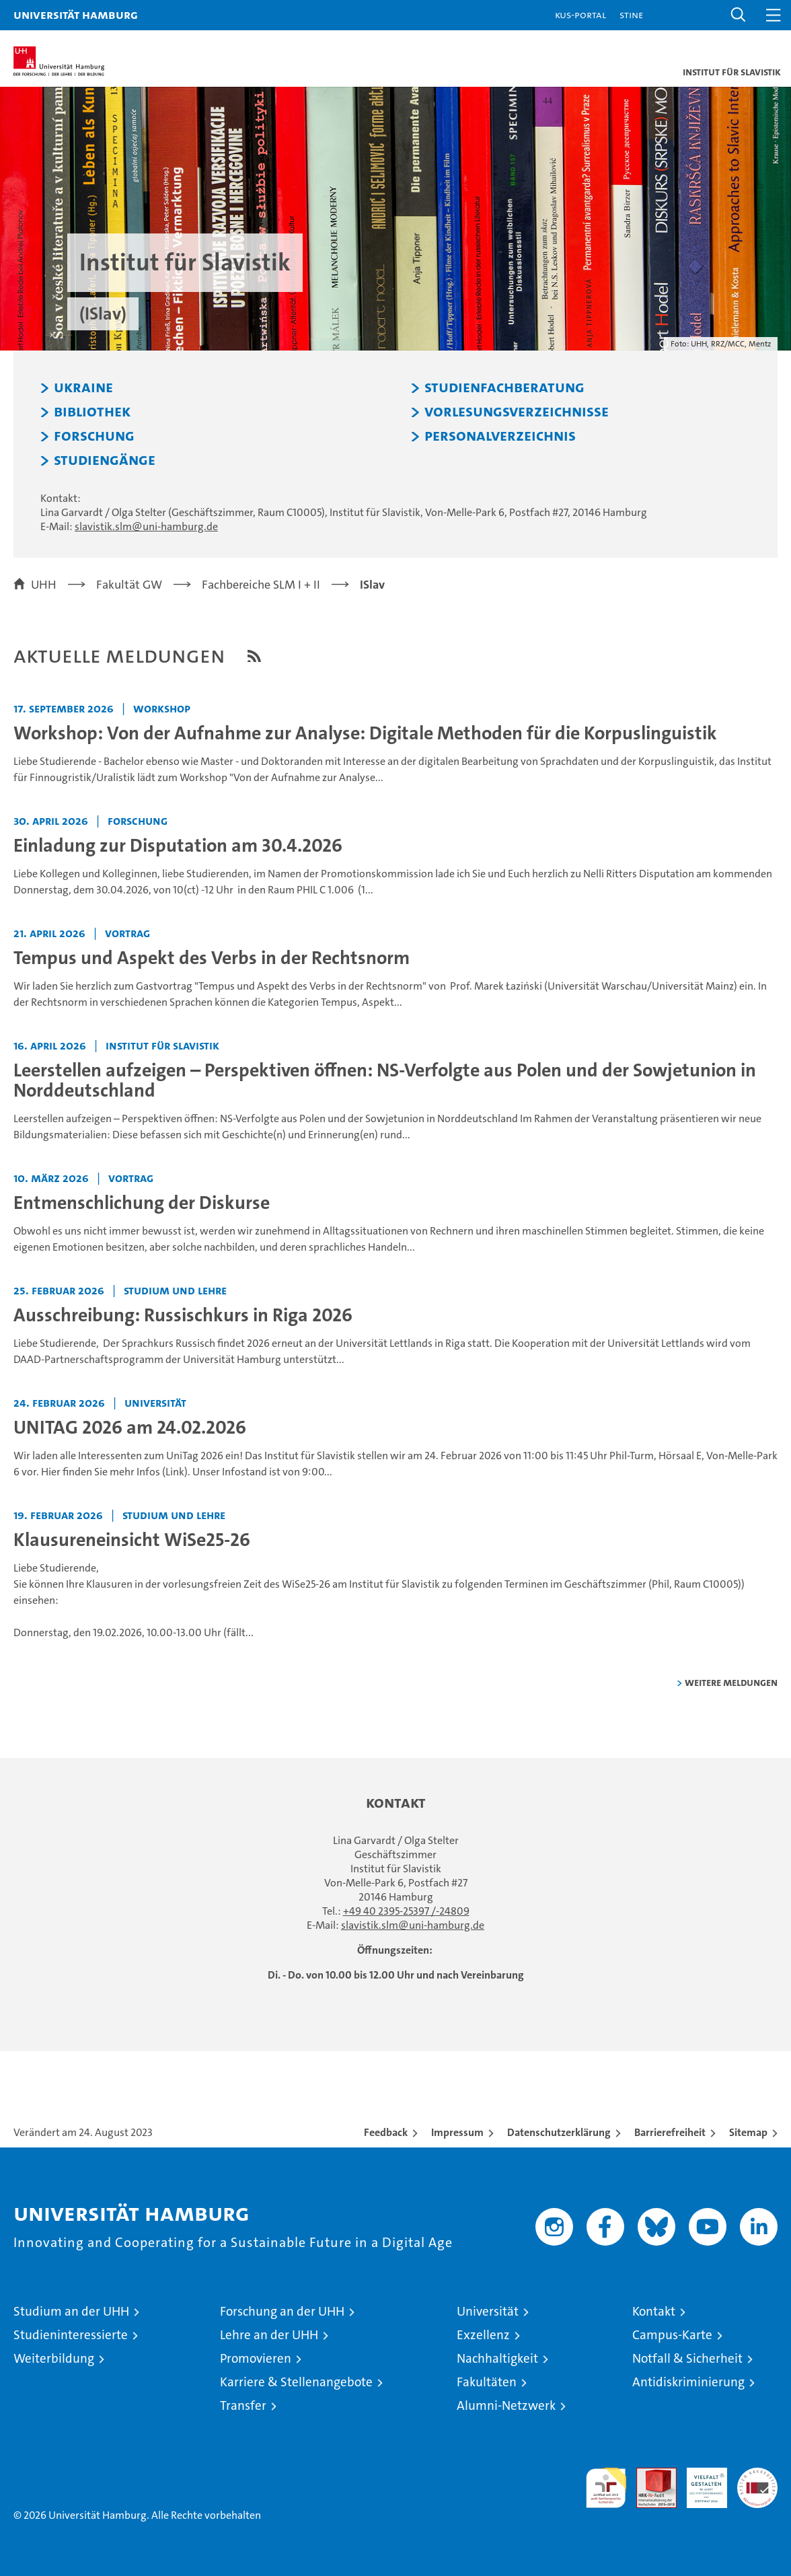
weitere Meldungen (731, 1682)
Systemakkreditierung (757, 2475)
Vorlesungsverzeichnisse (516, 412)
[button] (738, 15)
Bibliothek (92, 412)
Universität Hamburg (75, 14)
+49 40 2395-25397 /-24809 (406, 1911)
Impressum (457, 2132)
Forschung (94, 436)
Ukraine (83, 387)
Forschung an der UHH (282, 2311)
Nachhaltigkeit (497, 2358)
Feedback (386, 2132)
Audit (649, 2475)
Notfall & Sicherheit (687, 2358)
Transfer (243, 2405)
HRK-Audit (699, 2482)
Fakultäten (487, 2381)
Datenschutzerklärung (559, 2132)
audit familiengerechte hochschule (606, 2488)
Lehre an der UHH (269, 2334)
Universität (488, 2311)
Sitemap (748, 2132)
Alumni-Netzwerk (506, 2405)
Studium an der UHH (71, 2311)
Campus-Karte (672, 2334)
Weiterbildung (53, 2358)
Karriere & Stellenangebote (296, 2381)
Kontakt (653, 2311)
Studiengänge (104, 460)
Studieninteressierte (70, 2334)
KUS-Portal (580, 14)
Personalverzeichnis (500, 436)
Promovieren (255, 2358)
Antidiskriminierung (688, 2381)
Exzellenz (483, 2334)
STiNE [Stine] (631, 14)
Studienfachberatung (504, 387)
